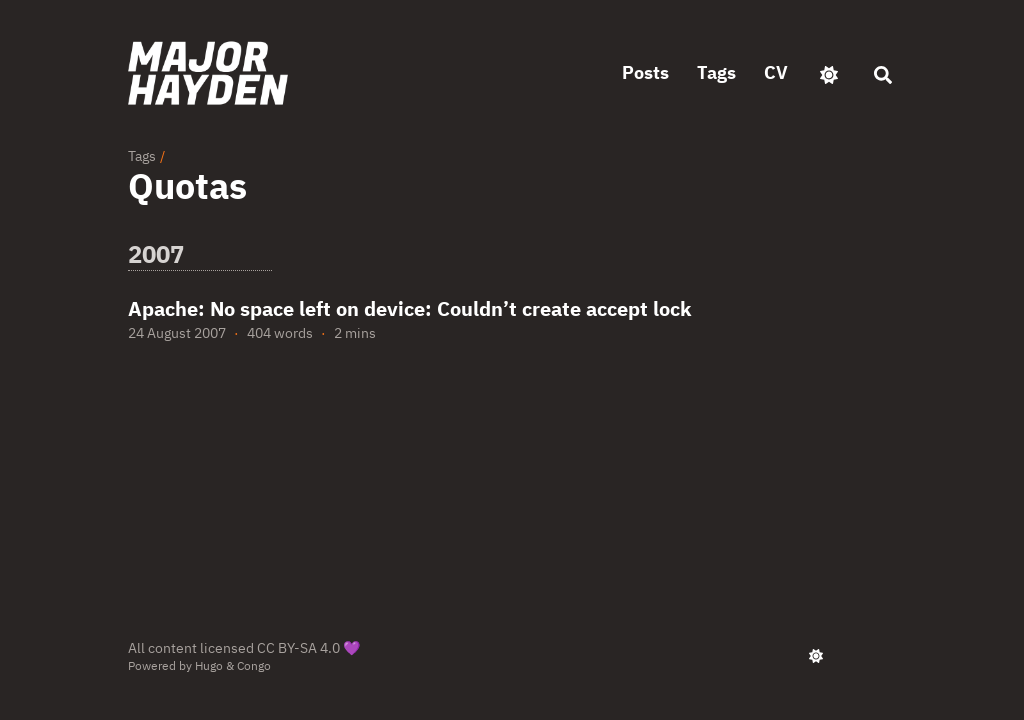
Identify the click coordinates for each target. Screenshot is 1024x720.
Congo (254, 665)
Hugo (209, 665)
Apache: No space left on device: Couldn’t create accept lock (410, 308)
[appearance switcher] (829, 73)
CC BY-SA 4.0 (298, 648)
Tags (142, 156)
